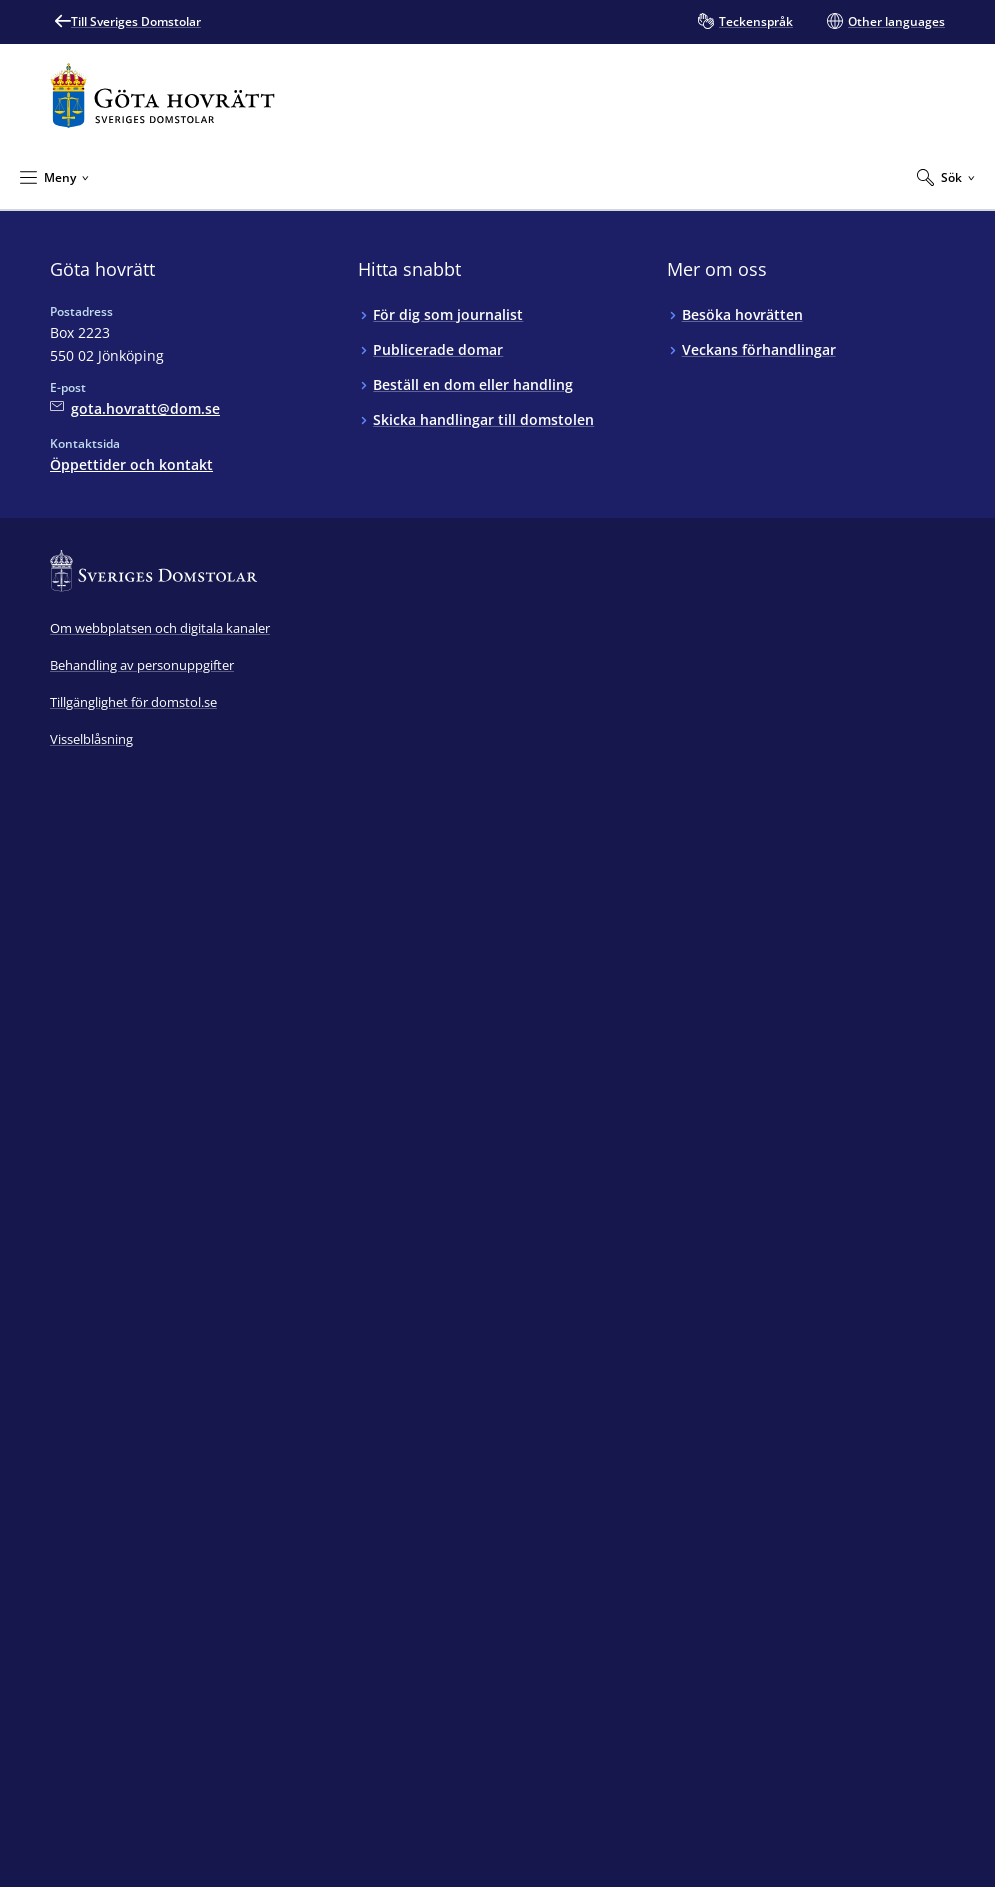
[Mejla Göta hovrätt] (135, 408)
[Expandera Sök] (946, 177)
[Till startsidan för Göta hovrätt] (162, 95)
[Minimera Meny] (54, 177)
